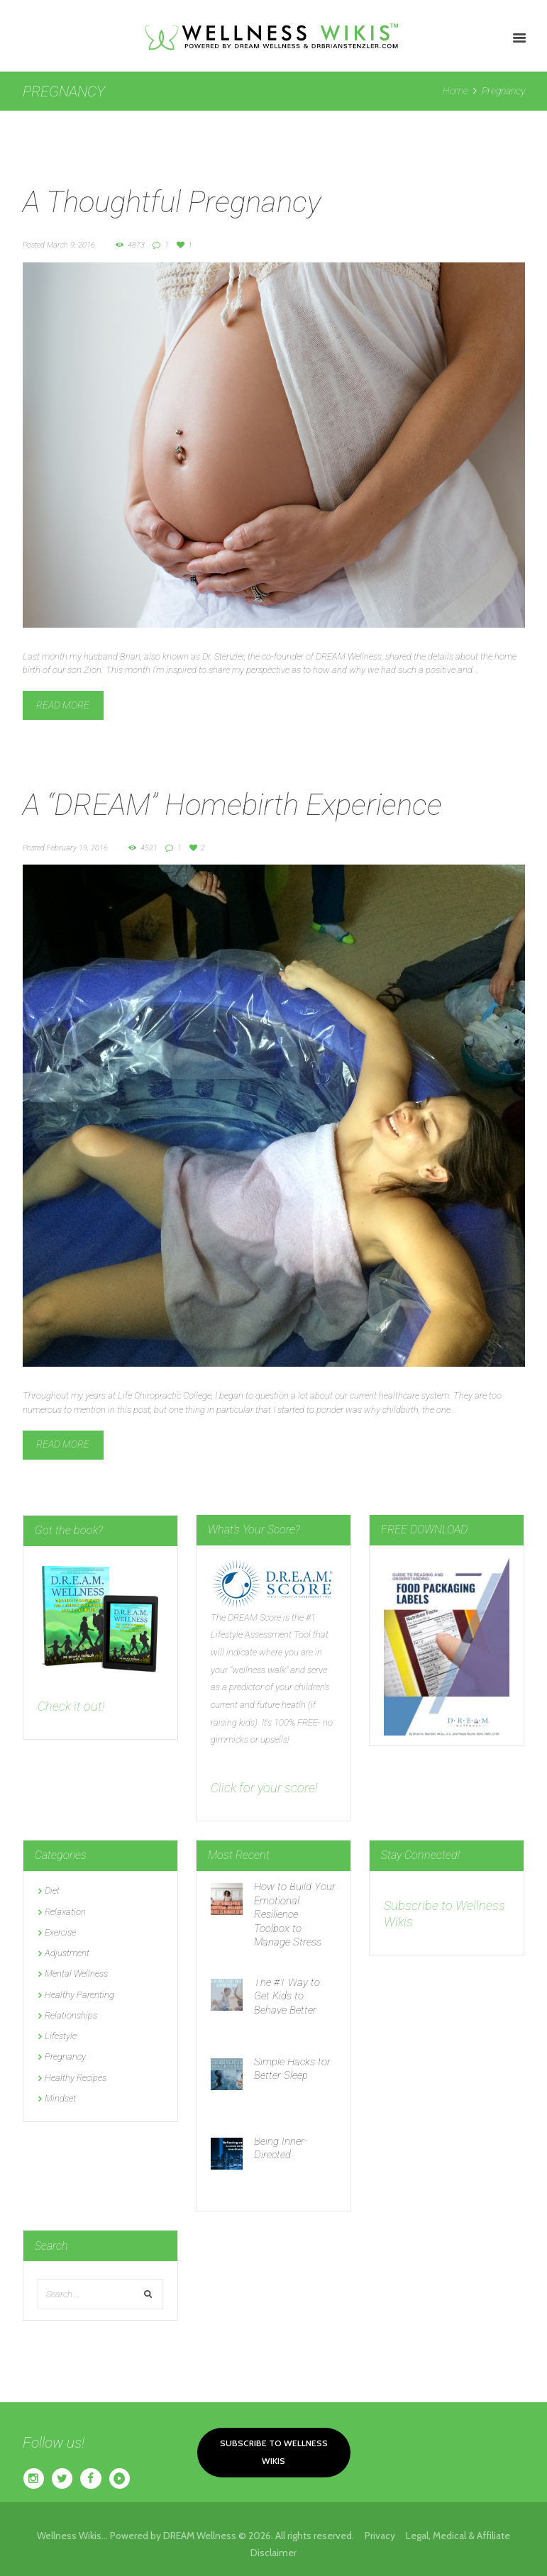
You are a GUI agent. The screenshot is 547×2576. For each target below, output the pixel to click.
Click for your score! (264, 1787)
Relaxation (65, 1911)
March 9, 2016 (71, 245)
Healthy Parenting (79, 1994)
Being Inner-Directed (280, 2148)
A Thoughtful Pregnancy (172, 201)
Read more (62, 705)
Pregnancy (65, 2056)
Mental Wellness (76, 1973)
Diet (52, 1890)
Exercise (60, 1932)
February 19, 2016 (77, 848)
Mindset (60, 2098)
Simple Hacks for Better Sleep (292, 2068)
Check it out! (71, 1706)
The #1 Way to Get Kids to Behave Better (287, 1996)
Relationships (71, 2015)
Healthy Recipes (75, 2077)
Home (455, 90)
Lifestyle (61, 2036)
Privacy (385, 2535)
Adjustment (67, 1953)
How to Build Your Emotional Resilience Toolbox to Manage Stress (295, 1914)
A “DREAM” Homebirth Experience (232, 804)
